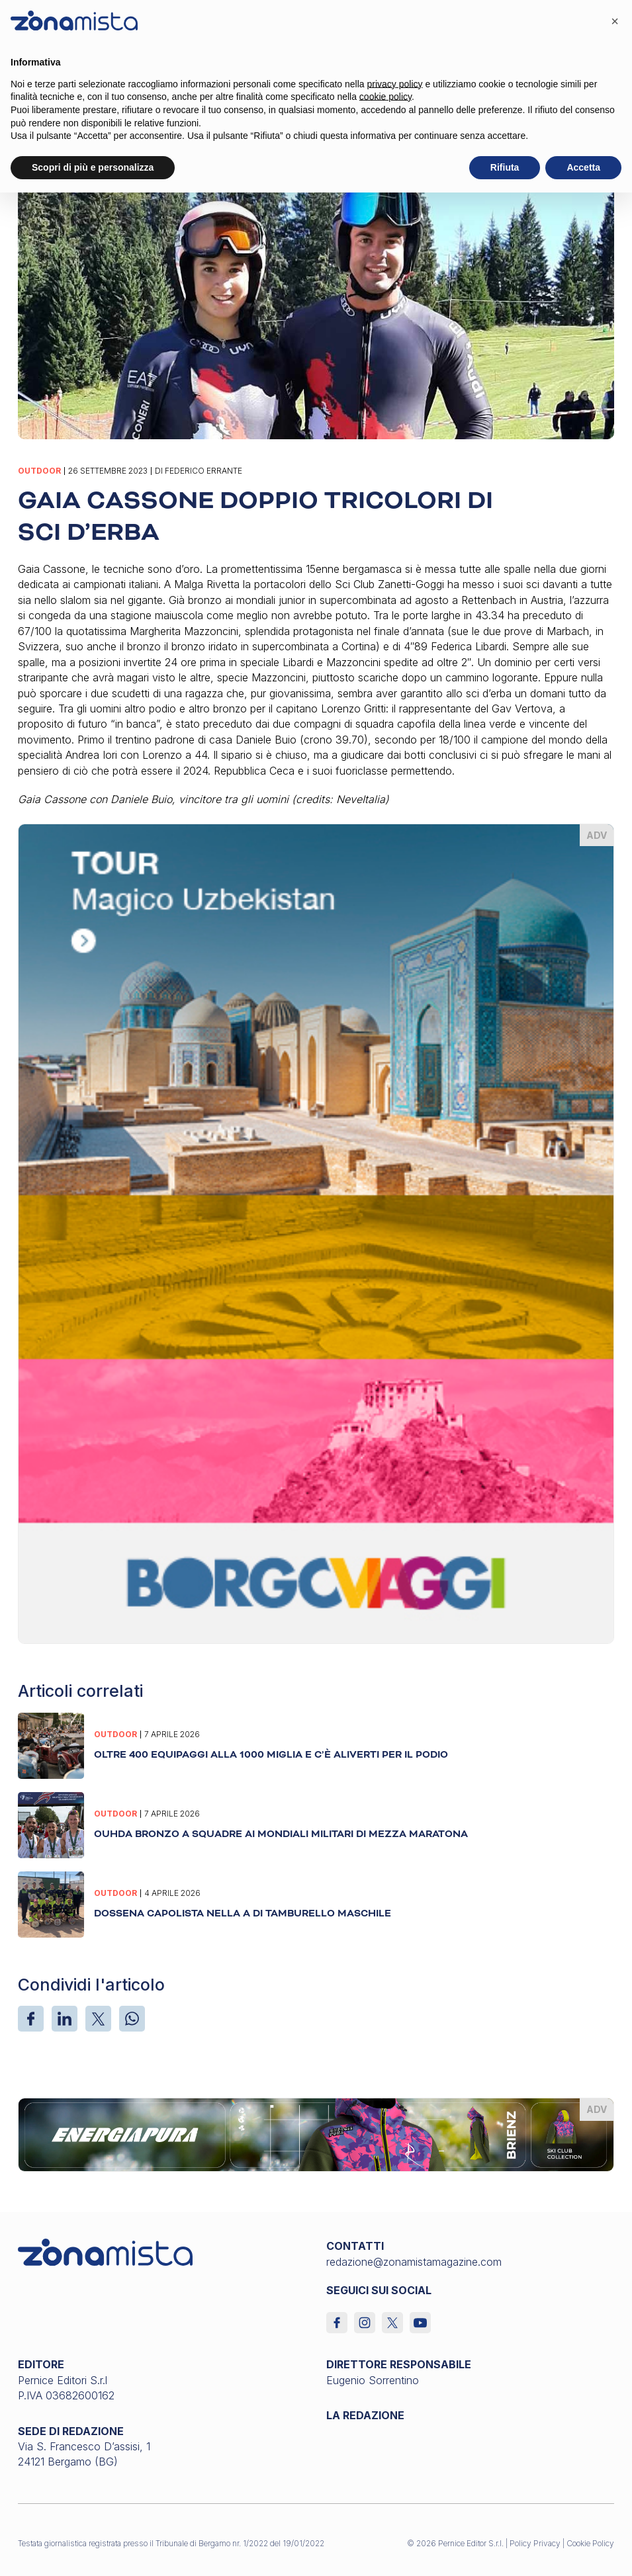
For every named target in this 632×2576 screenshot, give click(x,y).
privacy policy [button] (395, 84)
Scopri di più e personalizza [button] (93, 167)
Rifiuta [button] (504, 167)
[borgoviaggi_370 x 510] (316, 1233)
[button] (614, 21)
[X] (98, 2019)
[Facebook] (31, 2019)
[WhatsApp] (132, 2019)
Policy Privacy (535, 2543)
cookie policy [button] (385, 96)
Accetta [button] (583, 167)
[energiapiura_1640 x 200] (316, 2134)
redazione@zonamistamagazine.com (414, 2261)
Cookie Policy (590, 2543)
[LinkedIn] (64, 2019)
